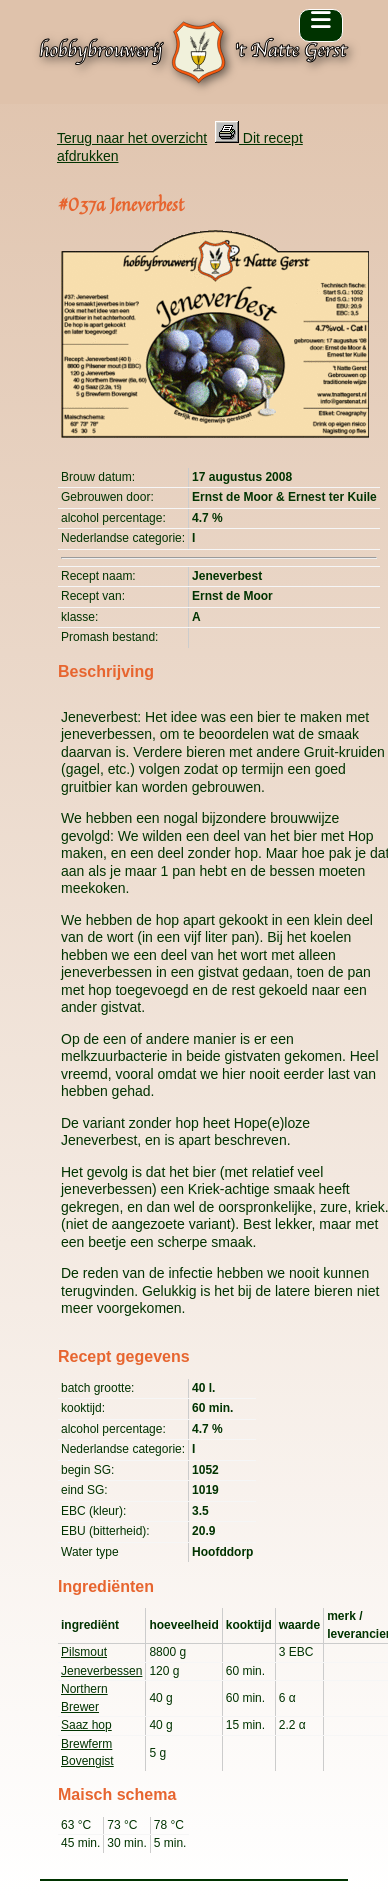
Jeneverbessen (101, 1671)
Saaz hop (86, 1725)
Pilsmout (84, 1652)
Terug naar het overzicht (132, 138)
